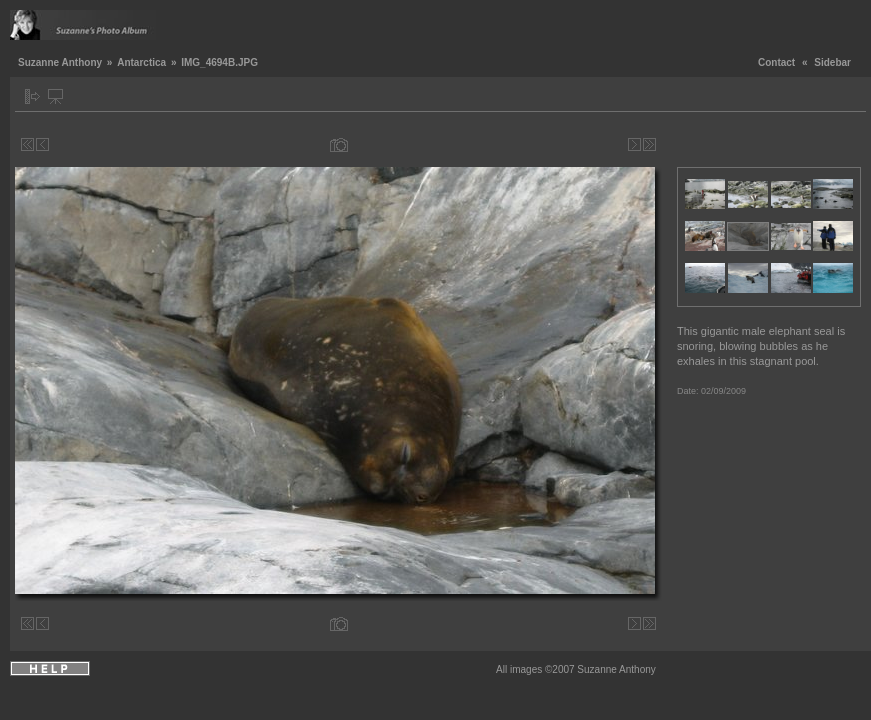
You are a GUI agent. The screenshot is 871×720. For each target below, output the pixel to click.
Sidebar (832, 62)
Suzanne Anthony (60, 62)
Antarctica (141, 62)
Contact (776, 62)
